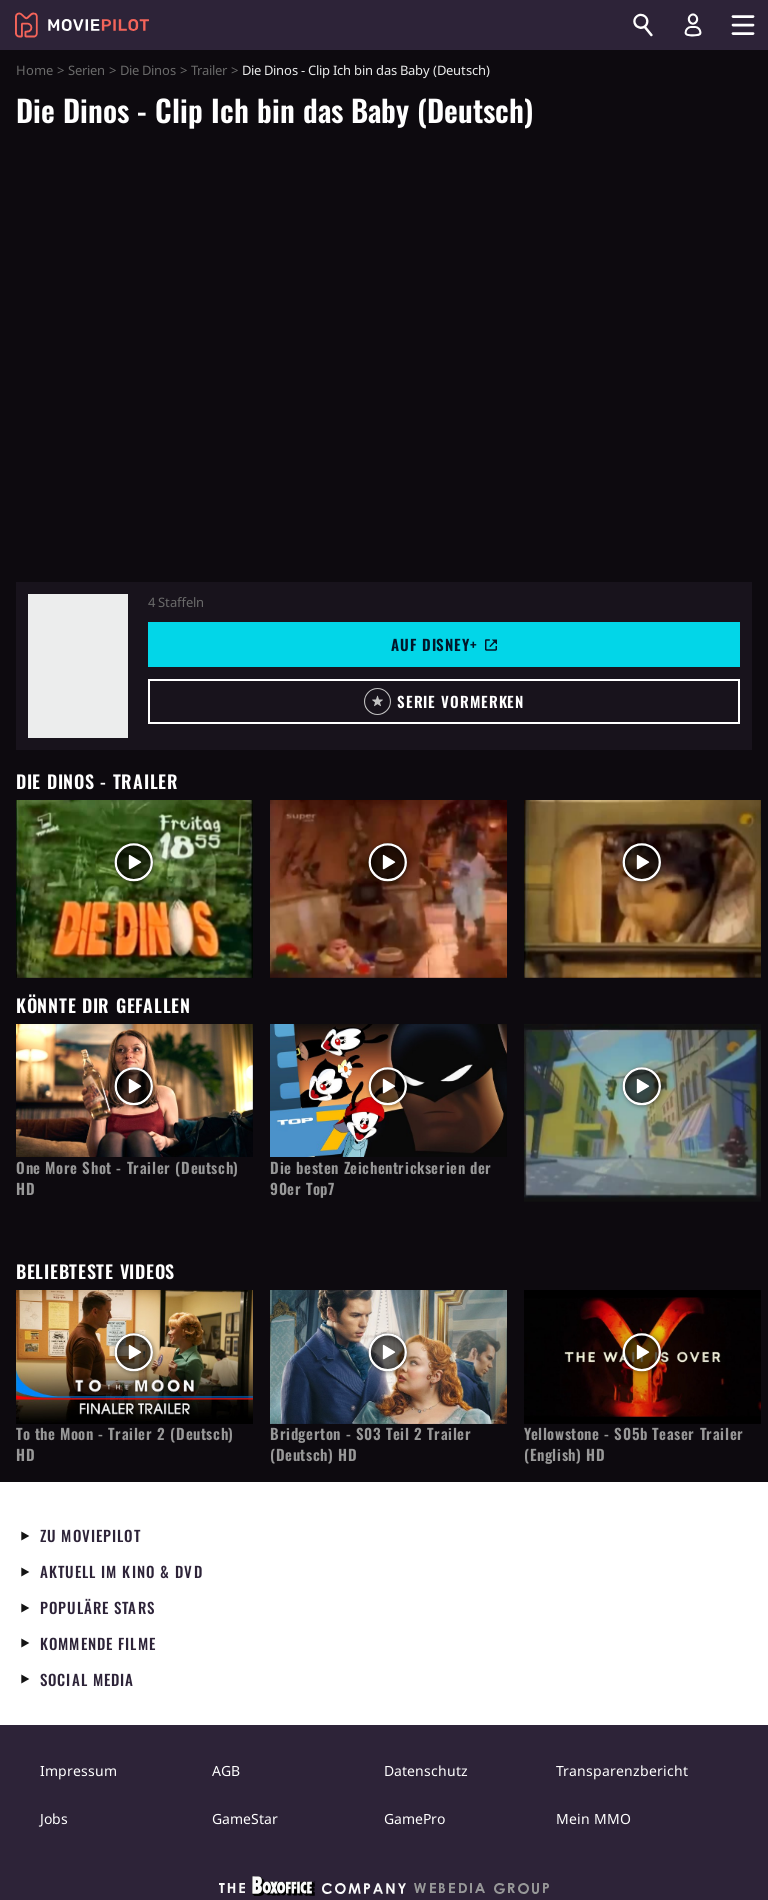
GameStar (245, 1818)
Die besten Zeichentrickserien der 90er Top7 (381, 1178)
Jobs (54, 1818)
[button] (444, 701)
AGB (226, 1770)
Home (34, 70)
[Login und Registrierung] (693, 25)
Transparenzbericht (622, 1770)
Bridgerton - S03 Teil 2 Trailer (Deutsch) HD (371, 1444)
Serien (86, 70)
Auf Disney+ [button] (444, 644)
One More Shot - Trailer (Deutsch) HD (127, 1178)
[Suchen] (643, 25)
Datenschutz (426, 1770)
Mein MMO (593, 1818)
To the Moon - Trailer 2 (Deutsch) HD (125, 1444)
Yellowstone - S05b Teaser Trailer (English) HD (634, 1444)
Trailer (209, 70)
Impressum (78, 1770)
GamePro (414, 1818)
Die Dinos (148, 70)
